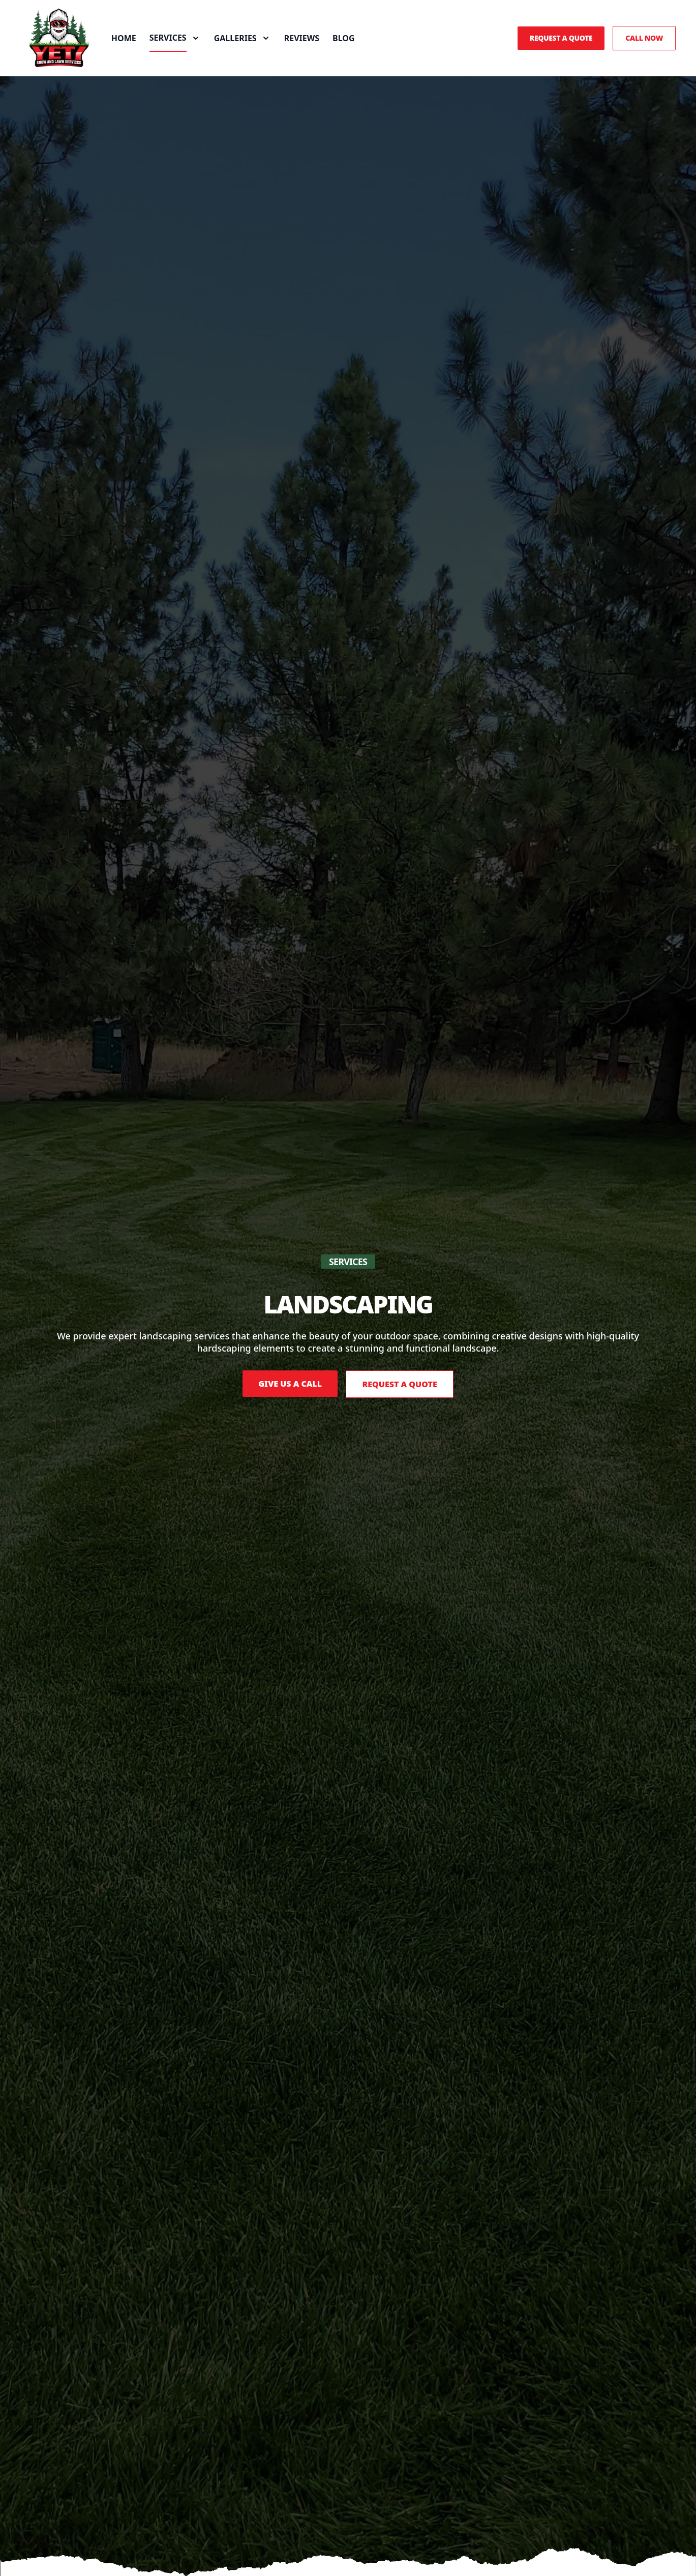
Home (137, 44)
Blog (357, 44)
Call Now (644, 44)
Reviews (314, 44)
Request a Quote (561, 44)
